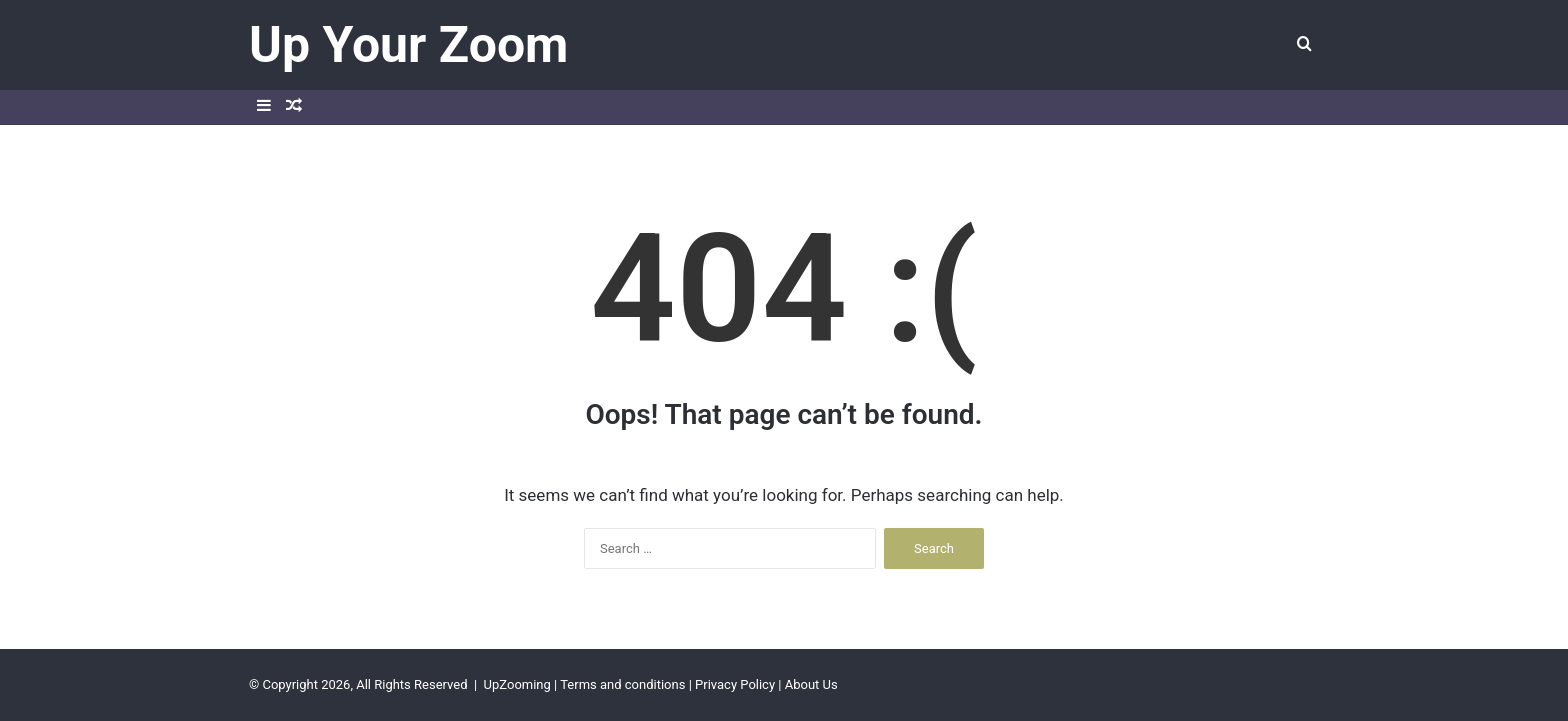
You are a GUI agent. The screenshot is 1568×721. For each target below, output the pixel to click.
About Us (811, 684)
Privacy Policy (735, 684)
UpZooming (517, 684)
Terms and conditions (622, 684)
